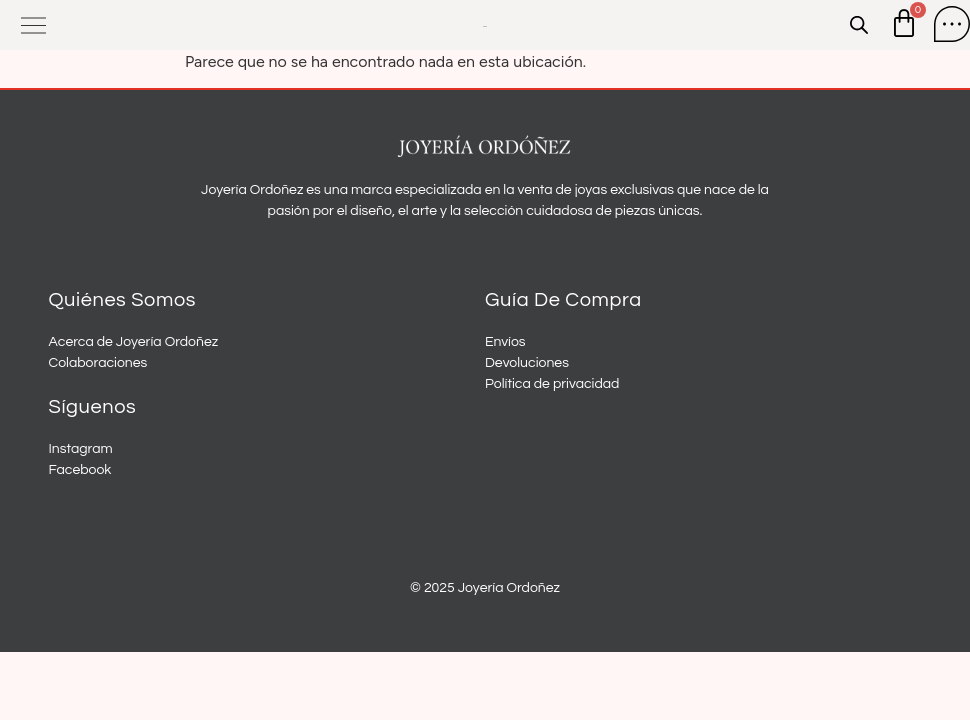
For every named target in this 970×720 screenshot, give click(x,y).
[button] (33, 25)
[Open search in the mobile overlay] (859, 25)
